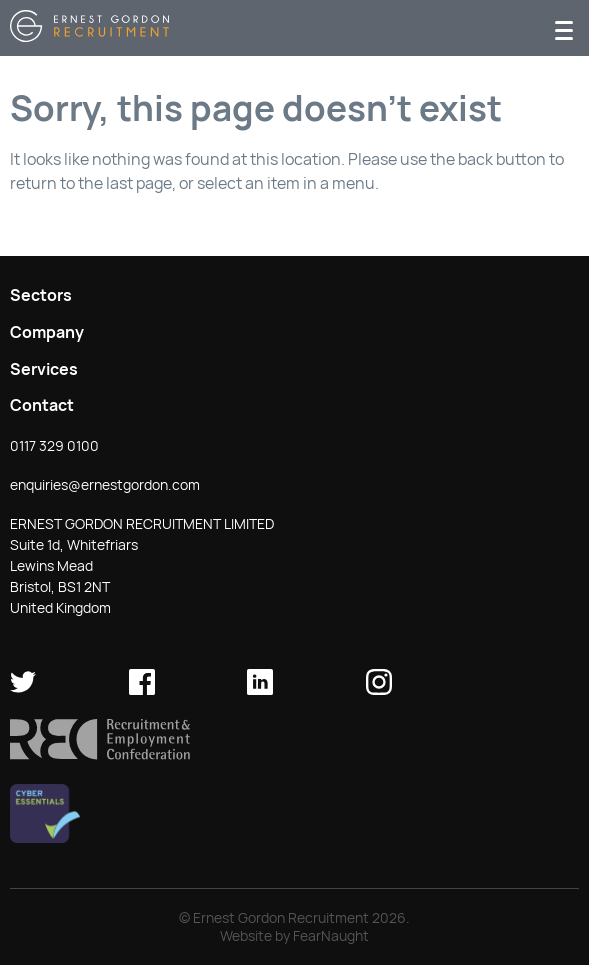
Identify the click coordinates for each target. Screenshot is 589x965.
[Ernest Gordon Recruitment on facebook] (142, 690)
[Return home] (89, 36)
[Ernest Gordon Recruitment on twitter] (23, 690)
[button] (100, 755)
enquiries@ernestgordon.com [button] (105, 485)
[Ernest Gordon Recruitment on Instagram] (379, 690)
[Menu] (564, 28)
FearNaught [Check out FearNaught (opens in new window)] (331, 936)
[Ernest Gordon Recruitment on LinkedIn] (260, 690)
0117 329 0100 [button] (54, 446)
